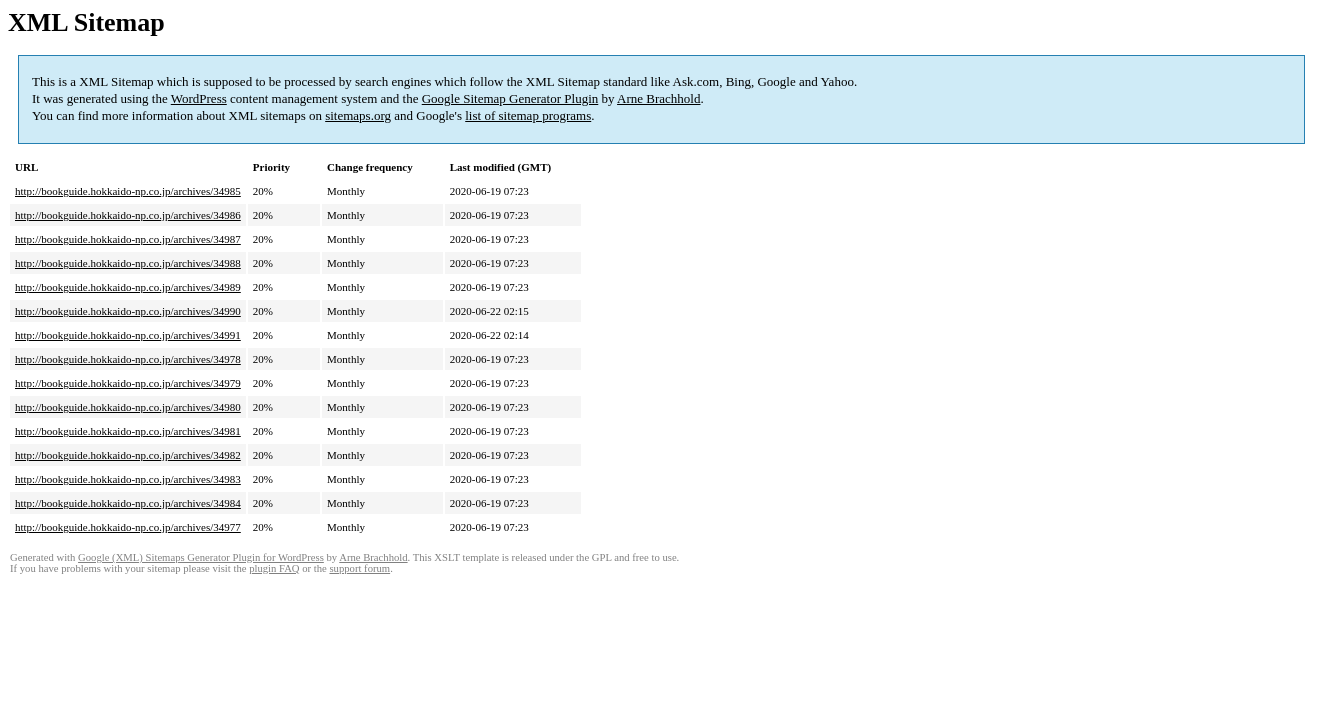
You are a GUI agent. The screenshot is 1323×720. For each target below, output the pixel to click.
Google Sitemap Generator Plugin (510, 98)
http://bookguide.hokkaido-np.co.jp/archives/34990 (128, 311)
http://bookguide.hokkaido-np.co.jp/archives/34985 (128, 191)
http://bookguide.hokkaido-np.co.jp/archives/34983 (128, 479)
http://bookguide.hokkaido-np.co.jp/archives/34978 (128, 359)
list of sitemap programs (528, 115)
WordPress (199, 98)
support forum (359, 568)
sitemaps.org (358, 115)
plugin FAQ (274, 568)
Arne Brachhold (658, 98)
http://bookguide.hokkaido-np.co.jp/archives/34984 (128, 503)
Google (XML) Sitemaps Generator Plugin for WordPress (201, 557)
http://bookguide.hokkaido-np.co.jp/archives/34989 (128, 287)
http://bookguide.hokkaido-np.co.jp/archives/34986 (128, 215)
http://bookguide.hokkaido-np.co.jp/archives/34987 (128, 239)
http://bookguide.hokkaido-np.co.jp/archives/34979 (128, 383)
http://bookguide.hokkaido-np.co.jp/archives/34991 (128, 335)
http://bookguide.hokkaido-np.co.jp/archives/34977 (128, 527)
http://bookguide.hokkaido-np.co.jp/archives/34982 (128, 455)
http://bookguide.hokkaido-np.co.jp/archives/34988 (128, 263)
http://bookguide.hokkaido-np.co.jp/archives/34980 (128, 407)
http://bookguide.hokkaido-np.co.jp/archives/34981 (128, 431)
